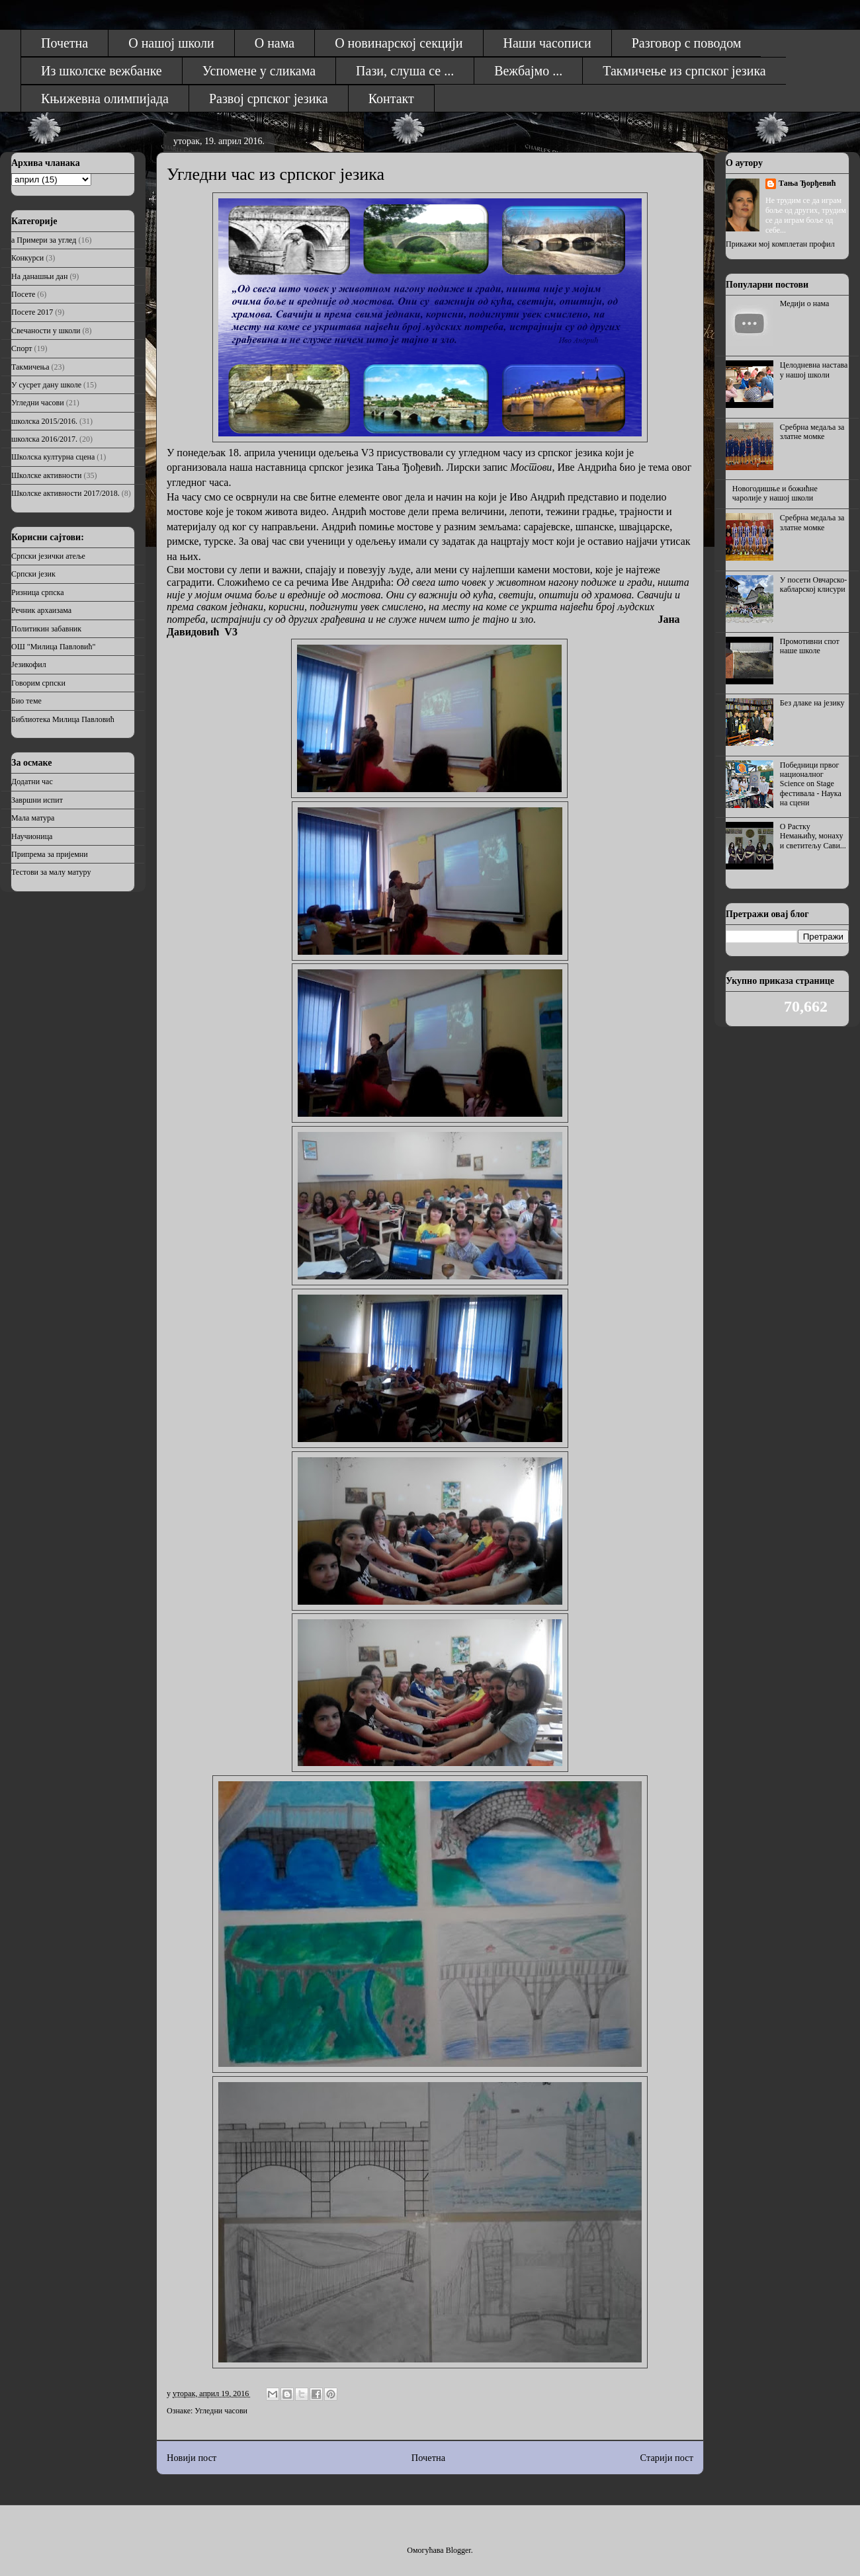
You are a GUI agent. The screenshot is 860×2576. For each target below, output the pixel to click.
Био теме (26, 700)
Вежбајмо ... (528, 70)
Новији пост (191, 2457)
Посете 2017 (32, 312)
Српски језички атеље (48, 556)
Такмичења (30, 367)
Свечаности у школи (45, 330)
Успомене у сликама (259, 70)
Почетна (64, 43)
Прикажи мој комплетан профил (780, 244)
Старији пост (666, 2457)
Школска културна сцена (53, 457)
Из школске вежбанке (101, 70)
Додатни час (32, 781)
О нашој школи (171, 43)
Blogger (458, 2550)
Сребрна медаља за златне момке (812, 432)
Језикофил (28, 664)
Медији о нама (805, 303)
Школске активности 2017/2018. (65, 493)
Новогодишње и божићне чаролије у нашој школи (775, 493)
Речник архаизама (41, 610)
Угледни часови (220, 2410)
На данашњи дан (39, 276)
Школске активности (46, 475)
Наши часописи (547, 43)
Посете (23, 294)
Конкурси (27, 257)
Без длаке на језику (812, 702)
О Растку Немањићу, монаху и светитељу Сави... (813, 836)
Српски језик (33, 574)
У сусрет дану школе (46, 384)
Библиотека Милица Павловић (62, 719)
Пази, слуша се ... (405, 70)
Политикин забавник (46, 628)
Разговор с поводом (687, 43)
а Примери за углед (43, 240)
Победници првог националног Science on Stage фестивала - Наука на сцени (810, 784)
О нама (274, 43)
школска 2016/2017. (44, 439)
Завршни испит (37, 800)
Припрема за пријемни (49, 854)
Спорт (21, 348)
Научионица (31, 836)
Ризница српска (37, 592)
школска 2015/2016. (44, 421)
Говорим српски (38, 683)
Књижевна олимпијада (105, 98)
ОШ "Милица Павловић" (53, 646)
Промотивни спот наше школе (809, 646)
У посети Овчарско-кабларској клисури (813, 584)
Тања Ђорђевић (807, 183)
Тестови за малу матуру (51, 872)
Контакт (391, 98)
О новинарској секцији (398, 43)
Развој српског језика (268, 98)
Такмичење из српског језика (684, 70)
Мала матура (32, 818)
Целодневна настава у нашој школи (814, 369)
